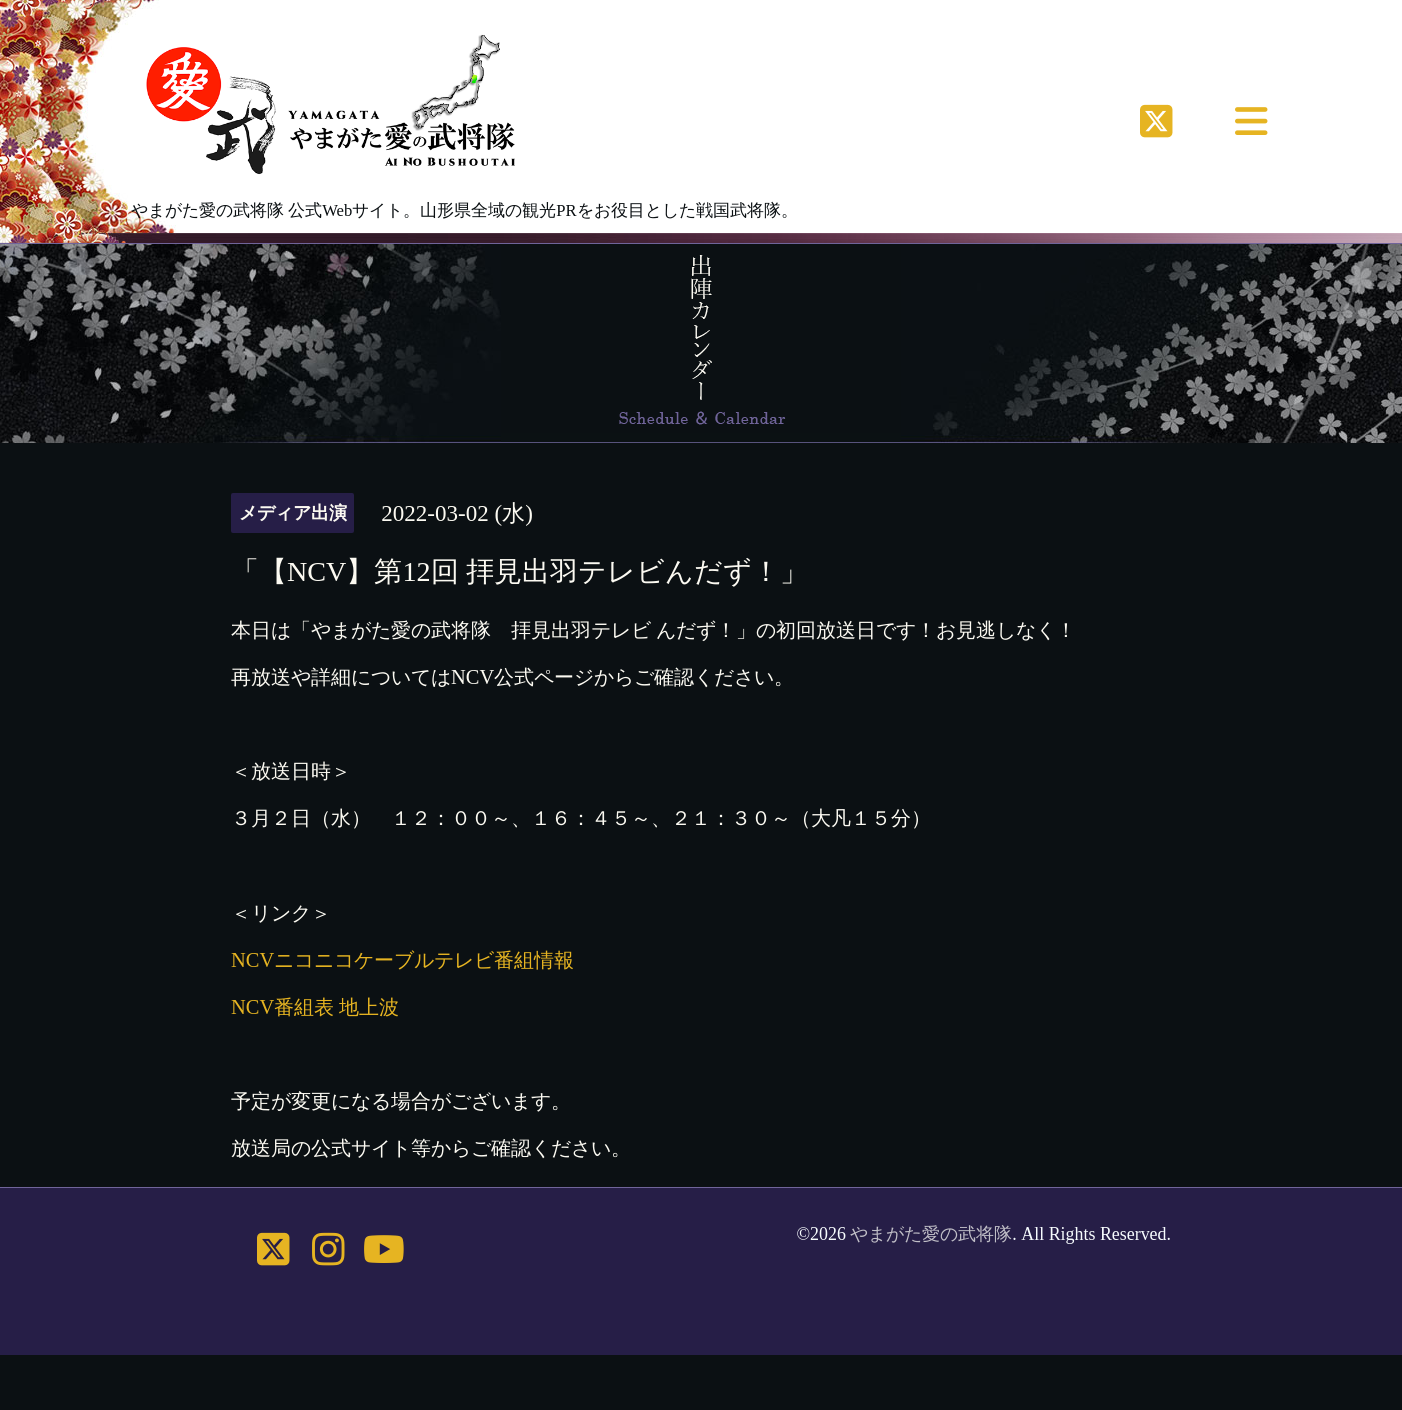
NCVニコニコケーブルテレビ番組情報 (402, 960)
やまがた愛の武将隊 (931, 1234)
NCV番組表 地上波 (315, 1007)
